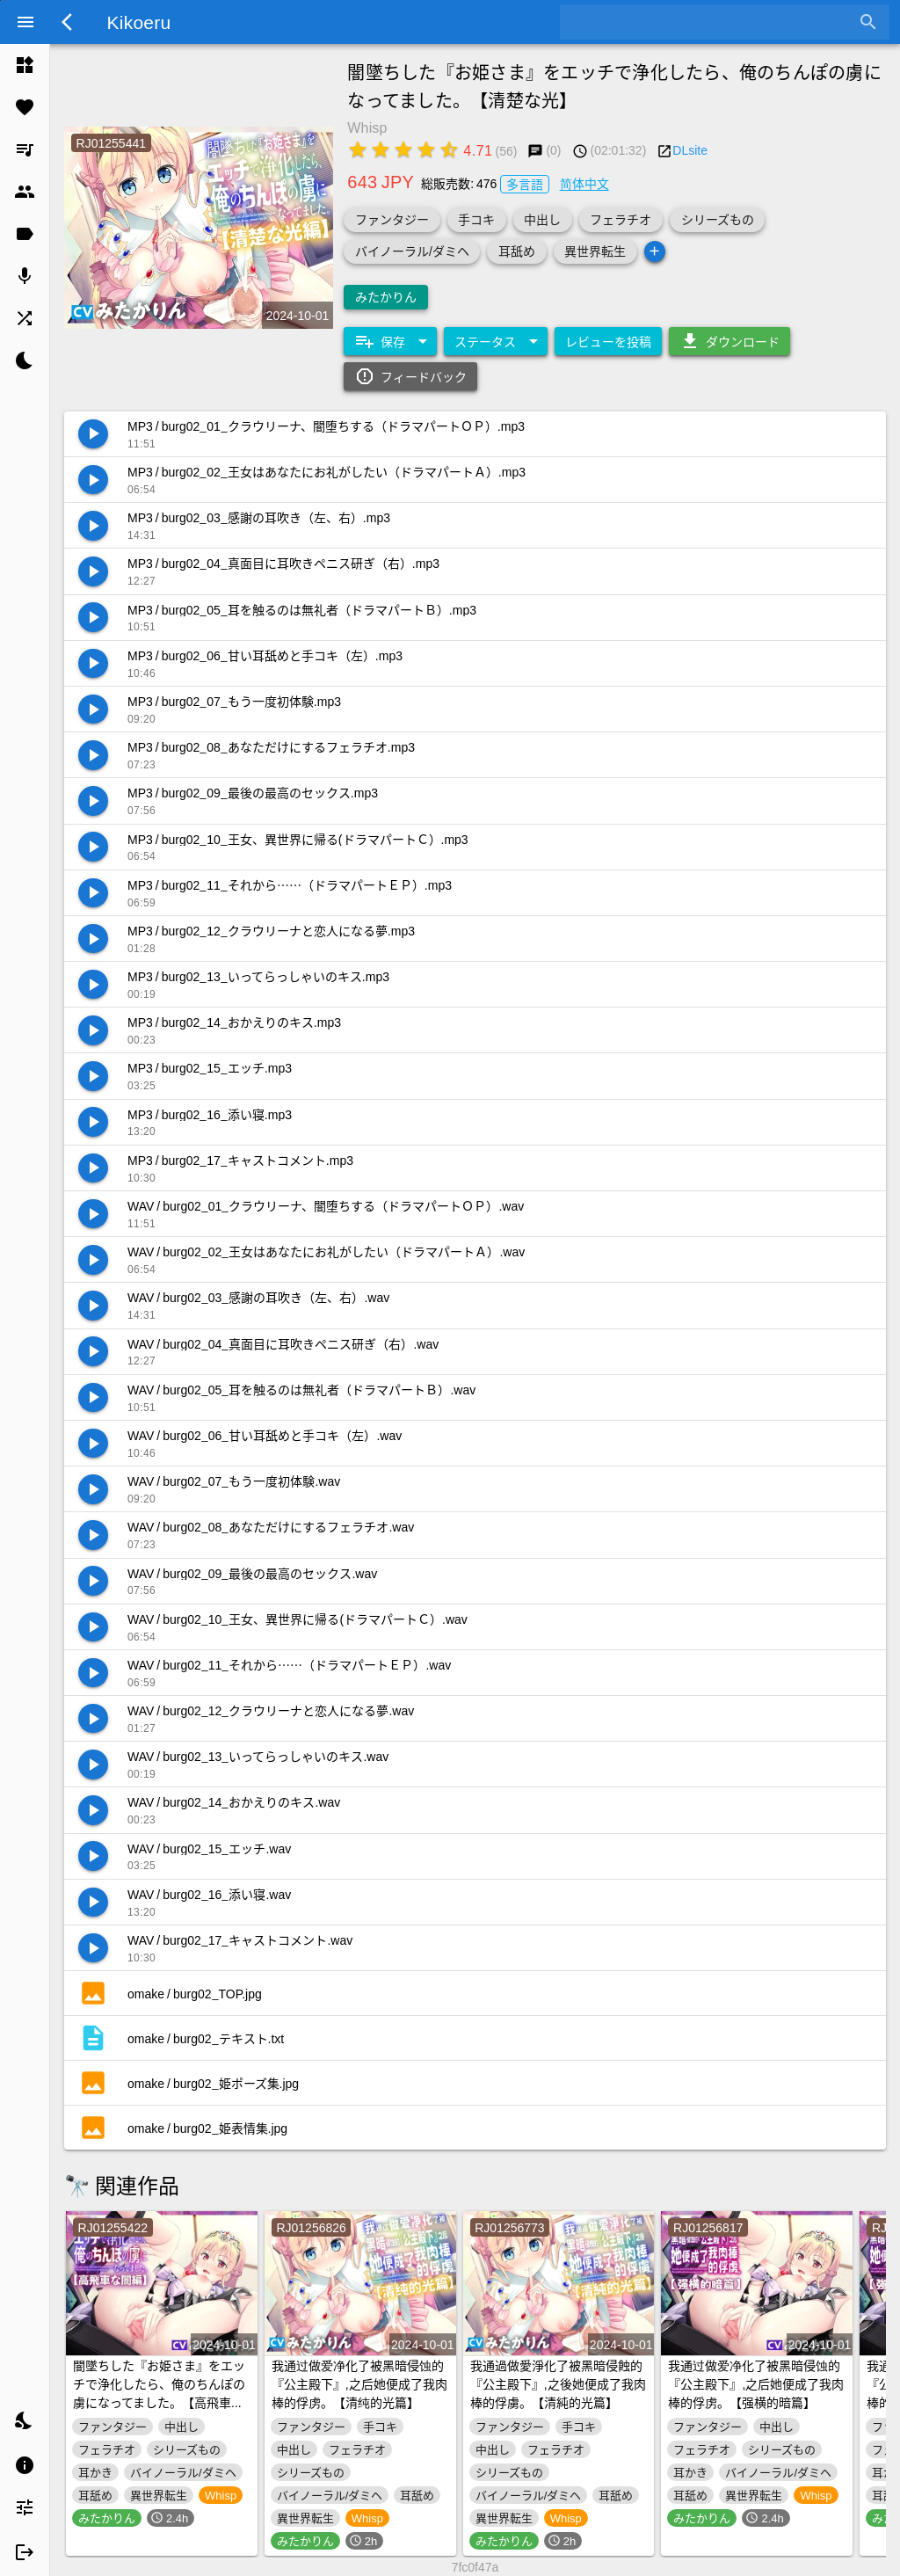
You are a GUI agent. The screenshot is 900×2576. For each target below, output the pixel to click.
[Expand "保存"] (390, 341)
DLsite (690, 149)
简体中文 (584, 183)
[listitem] (24, 65)
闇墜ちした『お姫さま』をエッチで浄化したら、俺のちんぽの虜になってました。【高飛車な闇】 (159, 2392)
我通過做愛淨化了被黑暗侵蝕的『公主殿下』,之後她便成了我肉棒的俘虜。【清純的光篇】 (558, 2383)
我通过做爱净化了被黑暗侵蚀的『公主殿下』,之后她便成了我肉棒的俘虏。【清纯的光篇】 (359, 2383)
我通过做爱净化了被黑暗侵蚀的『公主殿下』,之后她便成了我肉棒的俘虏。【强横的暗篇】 (756, 2383)
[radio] (357, 149)
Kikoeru (139, 21)
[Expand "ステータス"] (496, 341)
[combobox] (711, 22)
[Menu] (25, 22)
